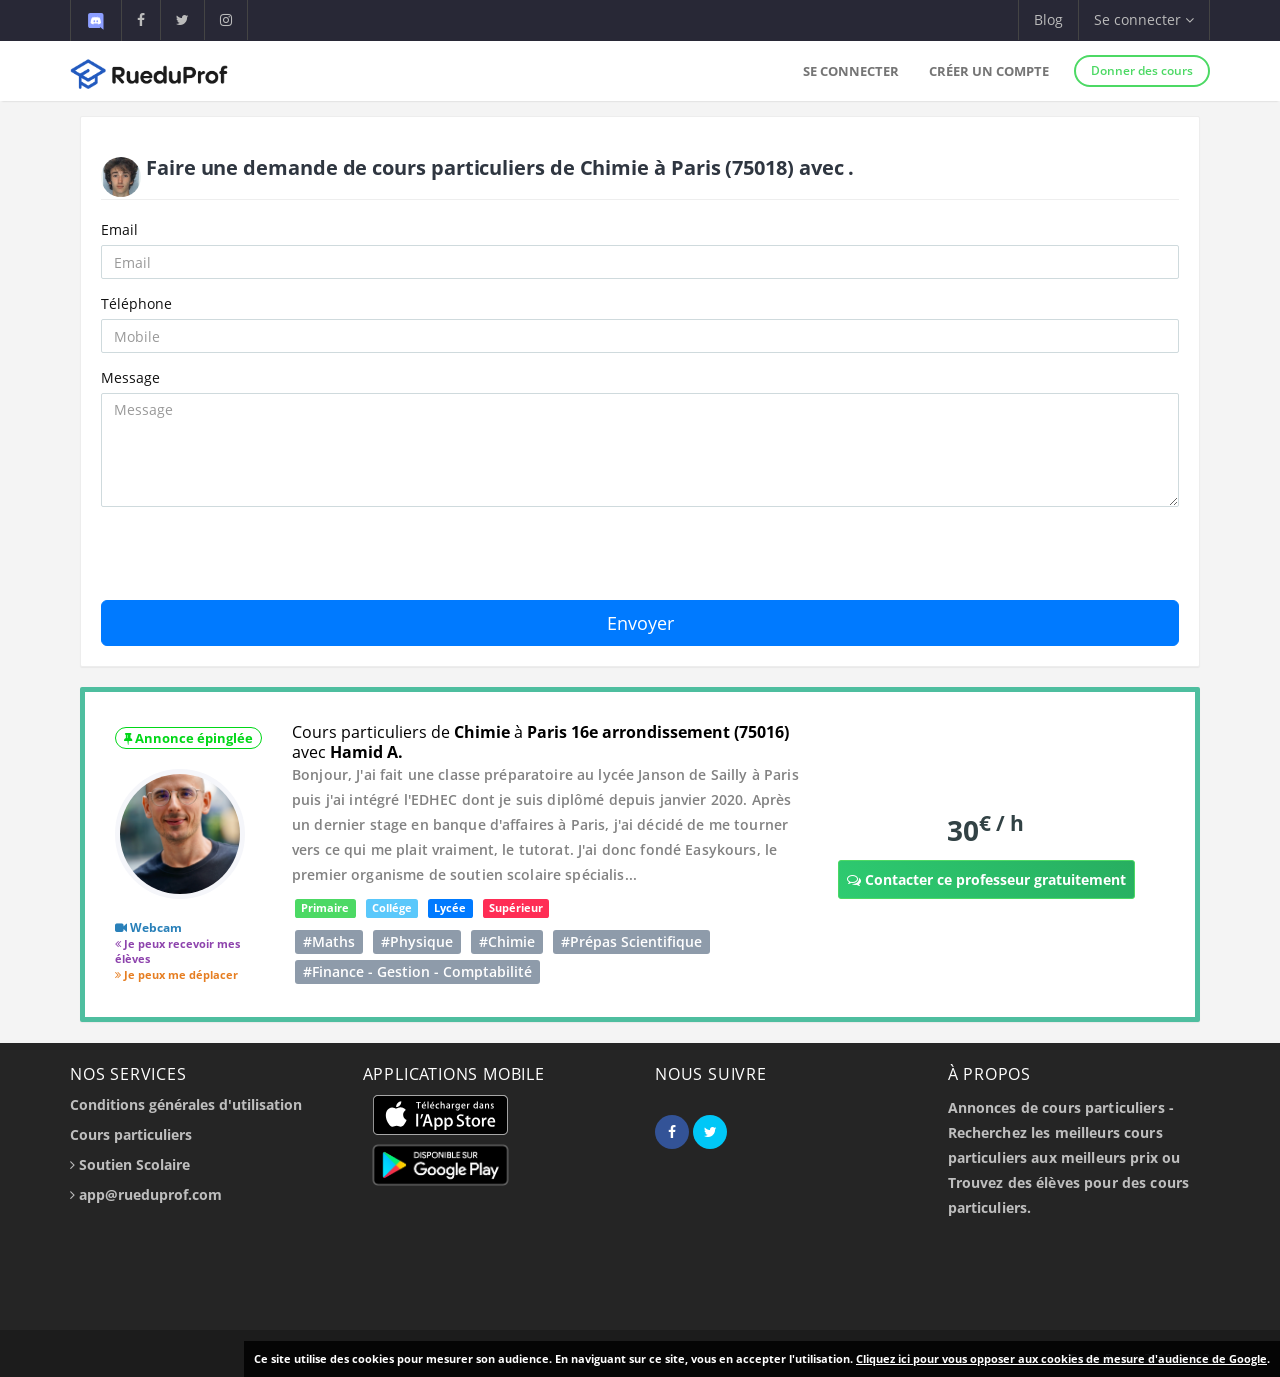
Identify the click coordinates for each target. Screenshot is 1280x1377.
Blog (1048, 19)
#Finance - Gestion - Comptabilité (417, 971)
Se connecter (851, 71)
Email (119, 229)
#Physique (417, 941)
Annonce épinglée (188, 738)
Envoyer (640, 623)
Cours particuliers (131, 1134)
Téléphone (136, 303)
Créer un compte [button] (989, 71)
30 (985, 829)
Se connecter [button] (1144, 19)
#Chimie (507, 941)
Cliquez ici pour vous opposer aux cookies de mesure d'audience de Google (1061, 1358)
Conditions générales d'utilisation (186, 1104)
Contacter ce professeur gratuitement (986, 879)
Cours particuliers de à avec (540, 742)
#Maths (329, 941)
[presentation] (253, 561)
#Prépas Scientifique (631, 941)
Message (130, 377)
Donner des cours (1142, 70)
